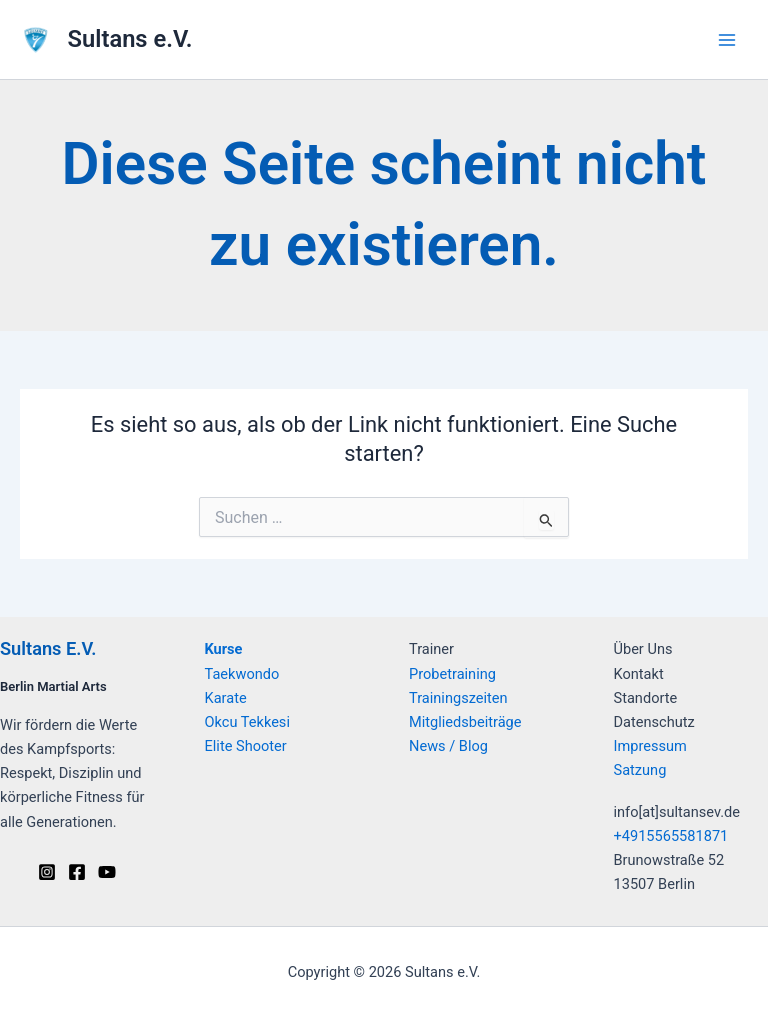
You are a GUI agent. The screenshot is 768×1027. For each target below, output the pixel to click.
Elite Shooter (246, 746)
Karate (226, 698)
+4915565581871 (671, 836)
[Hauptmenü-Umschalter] (727, 40)
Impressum (650, 746)
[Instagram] (47, 872)
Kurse (224, 649)
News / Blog (448, 746)
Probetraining (452, 674)
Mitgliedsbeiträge (465, 722)
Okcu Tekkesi (247, 722)
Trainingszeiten (458, 698)
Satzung (640, 770)
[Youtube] (107, 872)
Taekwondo (242, 674)
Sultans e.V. (130, 39)
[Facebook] (77, 872)
